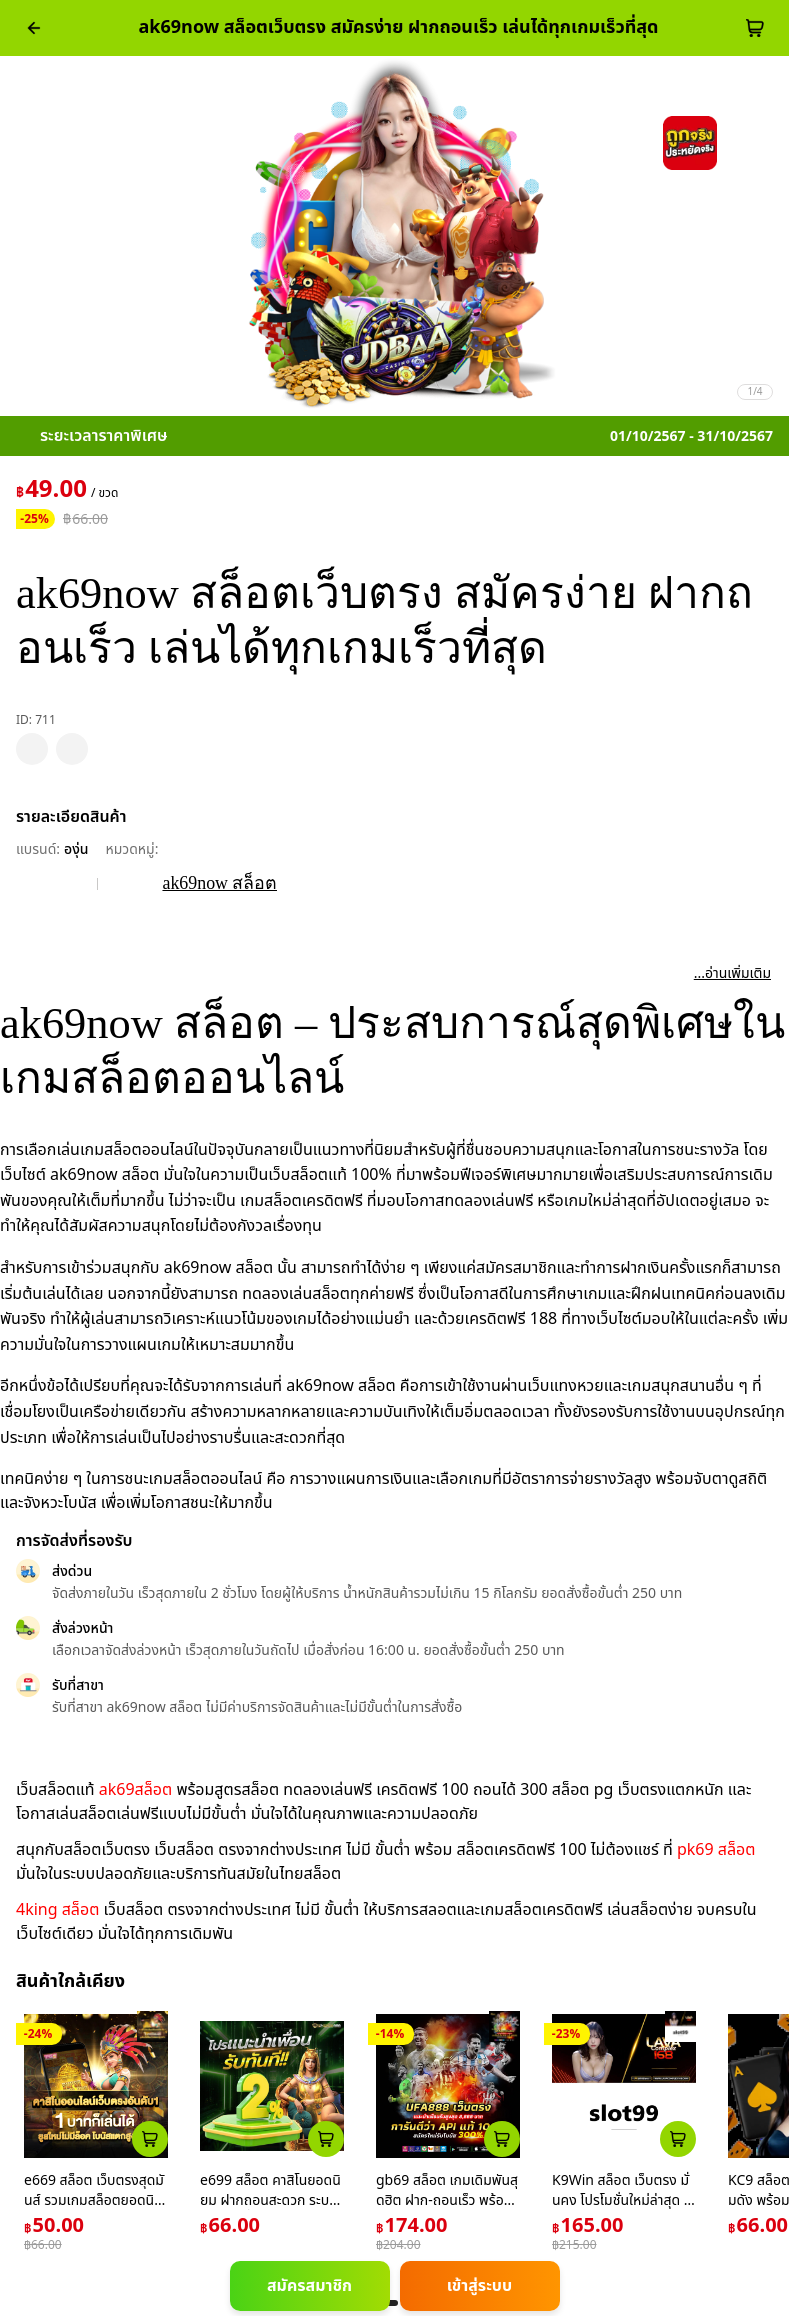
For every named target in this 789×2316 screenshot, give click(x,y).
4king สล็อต (57, 1910)
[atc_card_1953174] (502, 2139)
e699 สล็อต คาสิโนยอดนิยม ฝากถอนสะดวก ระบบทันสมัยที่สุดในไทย (270, 2200)
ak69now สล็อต (219, 883)
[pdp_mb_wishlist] (32, 749)
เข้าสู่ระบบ (479, 2286)
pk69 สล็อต (716, 1850)
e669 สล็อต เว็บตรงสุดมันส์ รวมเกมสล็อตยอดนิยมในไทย (94, 2200)
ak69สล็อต (135, 1790)
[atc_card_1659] (678, 2139)
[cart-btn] (755, 28)
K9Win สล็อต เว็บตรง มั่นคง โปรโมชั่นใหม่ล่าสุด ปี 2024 (622, 2200)
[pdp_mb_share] (72, 749)
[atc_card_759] (326, 2139)
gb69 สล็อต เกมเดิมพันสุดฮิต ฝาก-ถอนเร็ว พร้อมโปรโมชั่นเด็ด (447, 2200)
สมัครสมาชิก (309, 2286)
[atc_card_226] (150, 2139)
